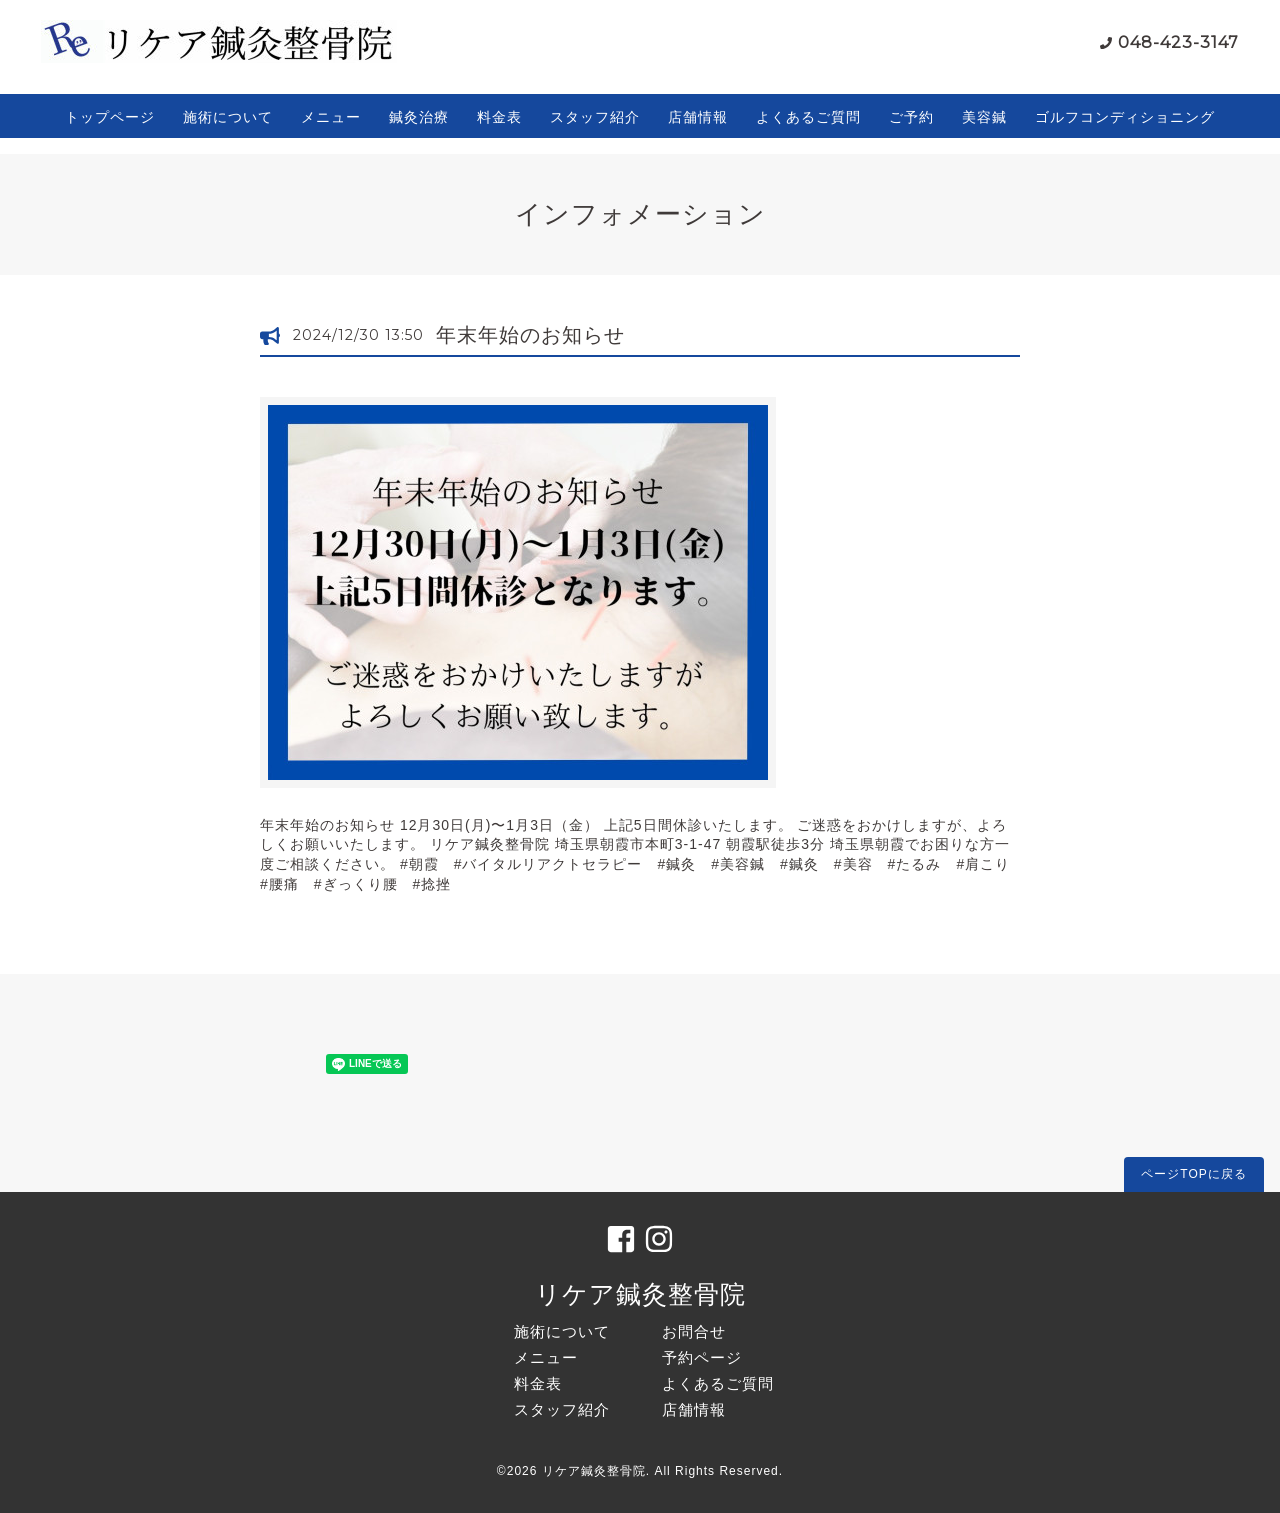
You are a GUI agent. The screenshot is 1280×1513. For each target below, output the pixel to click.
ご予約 (911, 117)
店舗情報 (698, 117)
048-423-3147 (1178, 42)
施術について (228, 117)
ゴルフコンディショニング (1125, 117)
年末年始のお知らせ (530, 335)
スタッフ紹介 (595, 117)
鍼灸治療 (419, 117)
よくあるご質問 (808, 117)
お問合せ (694, 1331)
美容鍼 (984, 117)
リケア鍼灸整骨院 (640, 1294)
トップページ (110, 117)
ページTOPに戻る (1193, 1174)
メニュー (331, 117)
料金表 (499, 117)
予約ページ (702, 1357)
